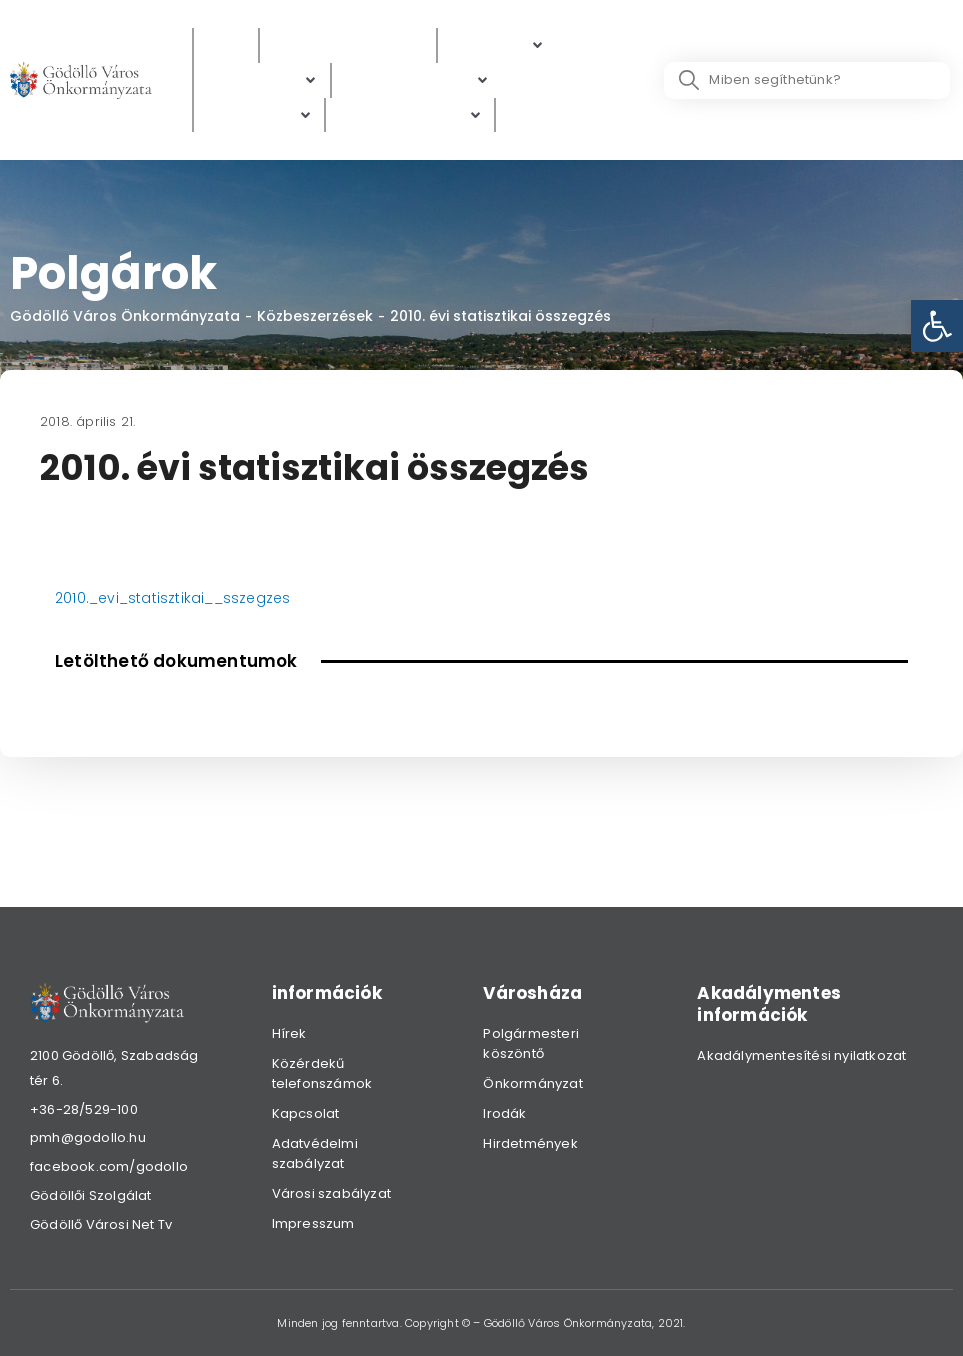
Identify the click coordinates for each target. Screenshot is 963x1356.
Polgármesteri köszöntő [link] (531, 1043)
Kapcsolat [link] (306, 1113)
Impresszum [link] (313, 1223)
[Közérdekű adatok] (348, 45)
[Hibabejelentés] (410, 115)
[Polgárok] (497, 45)
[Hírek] (226, 45)
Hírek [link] (289, 1033)
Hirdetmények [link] (530, 1143)
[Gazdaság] (259, 115)
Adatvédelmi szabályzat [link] (315, 1153)
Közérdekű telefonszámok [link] (322, 1073)
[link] (937, 326)
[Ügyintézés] (262, 80)
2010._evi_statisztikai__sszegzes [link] (172, 598)
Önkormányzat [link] (532, 1083)
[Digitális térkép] (417, 80)
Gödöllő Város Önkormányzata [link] (125, 316)
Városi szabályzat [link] (331, 1193)
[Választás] (548, 115)
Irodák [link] (504, 1113)
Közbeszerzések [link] (315, 316)
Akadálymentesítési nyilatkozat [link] (801, 1055)
